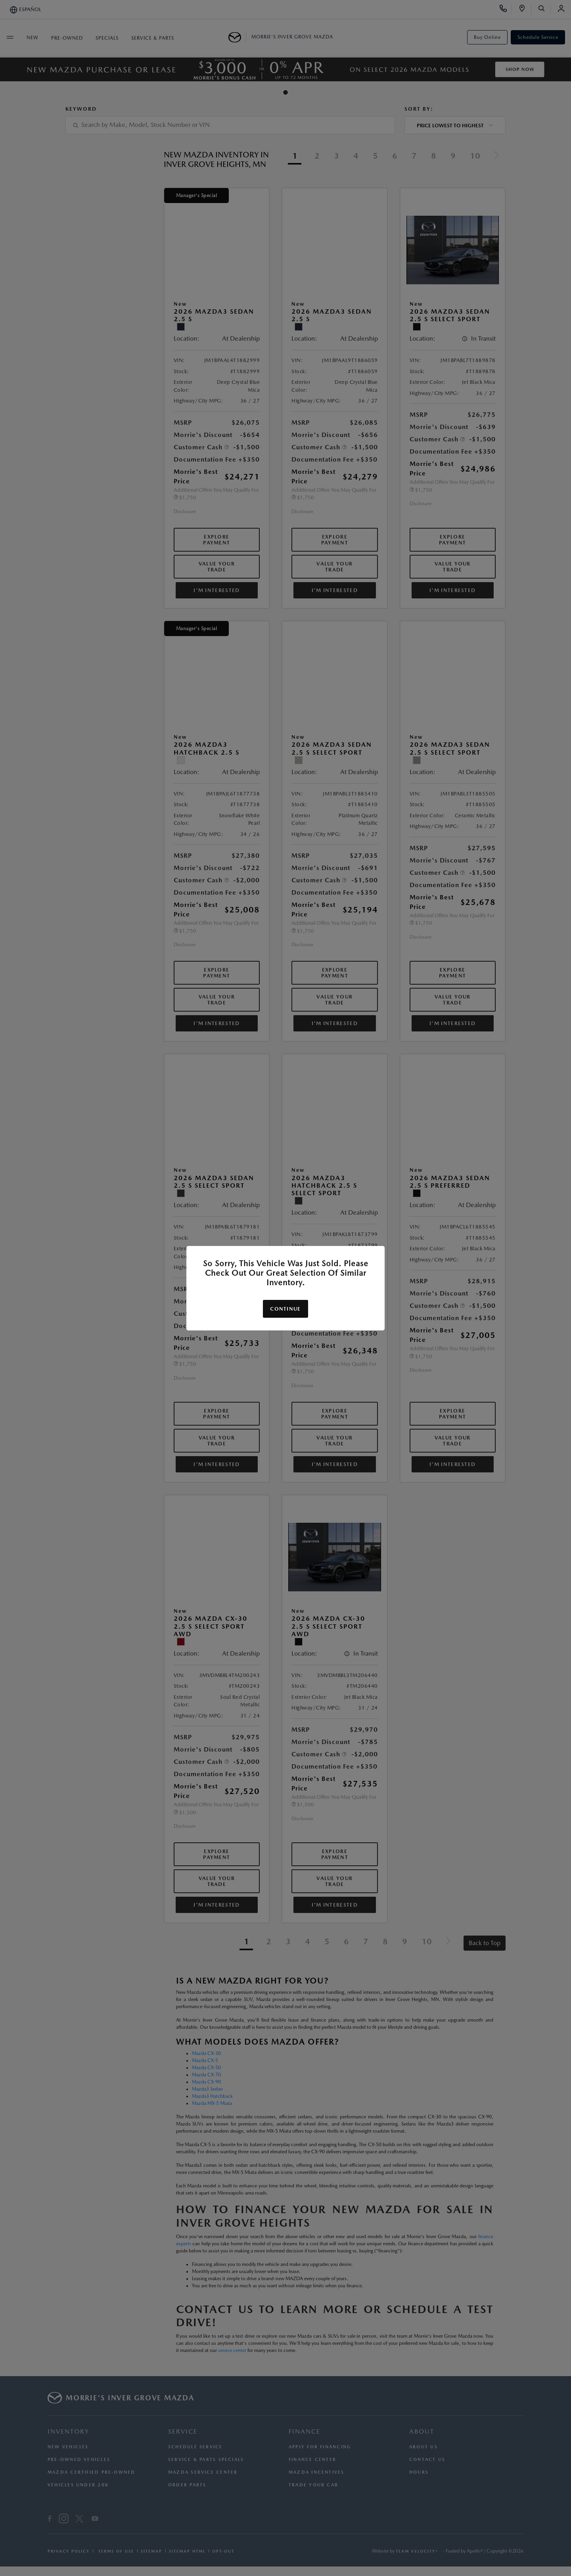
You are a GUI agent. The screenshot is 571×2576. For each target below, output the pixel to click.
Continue (285, 1309)
